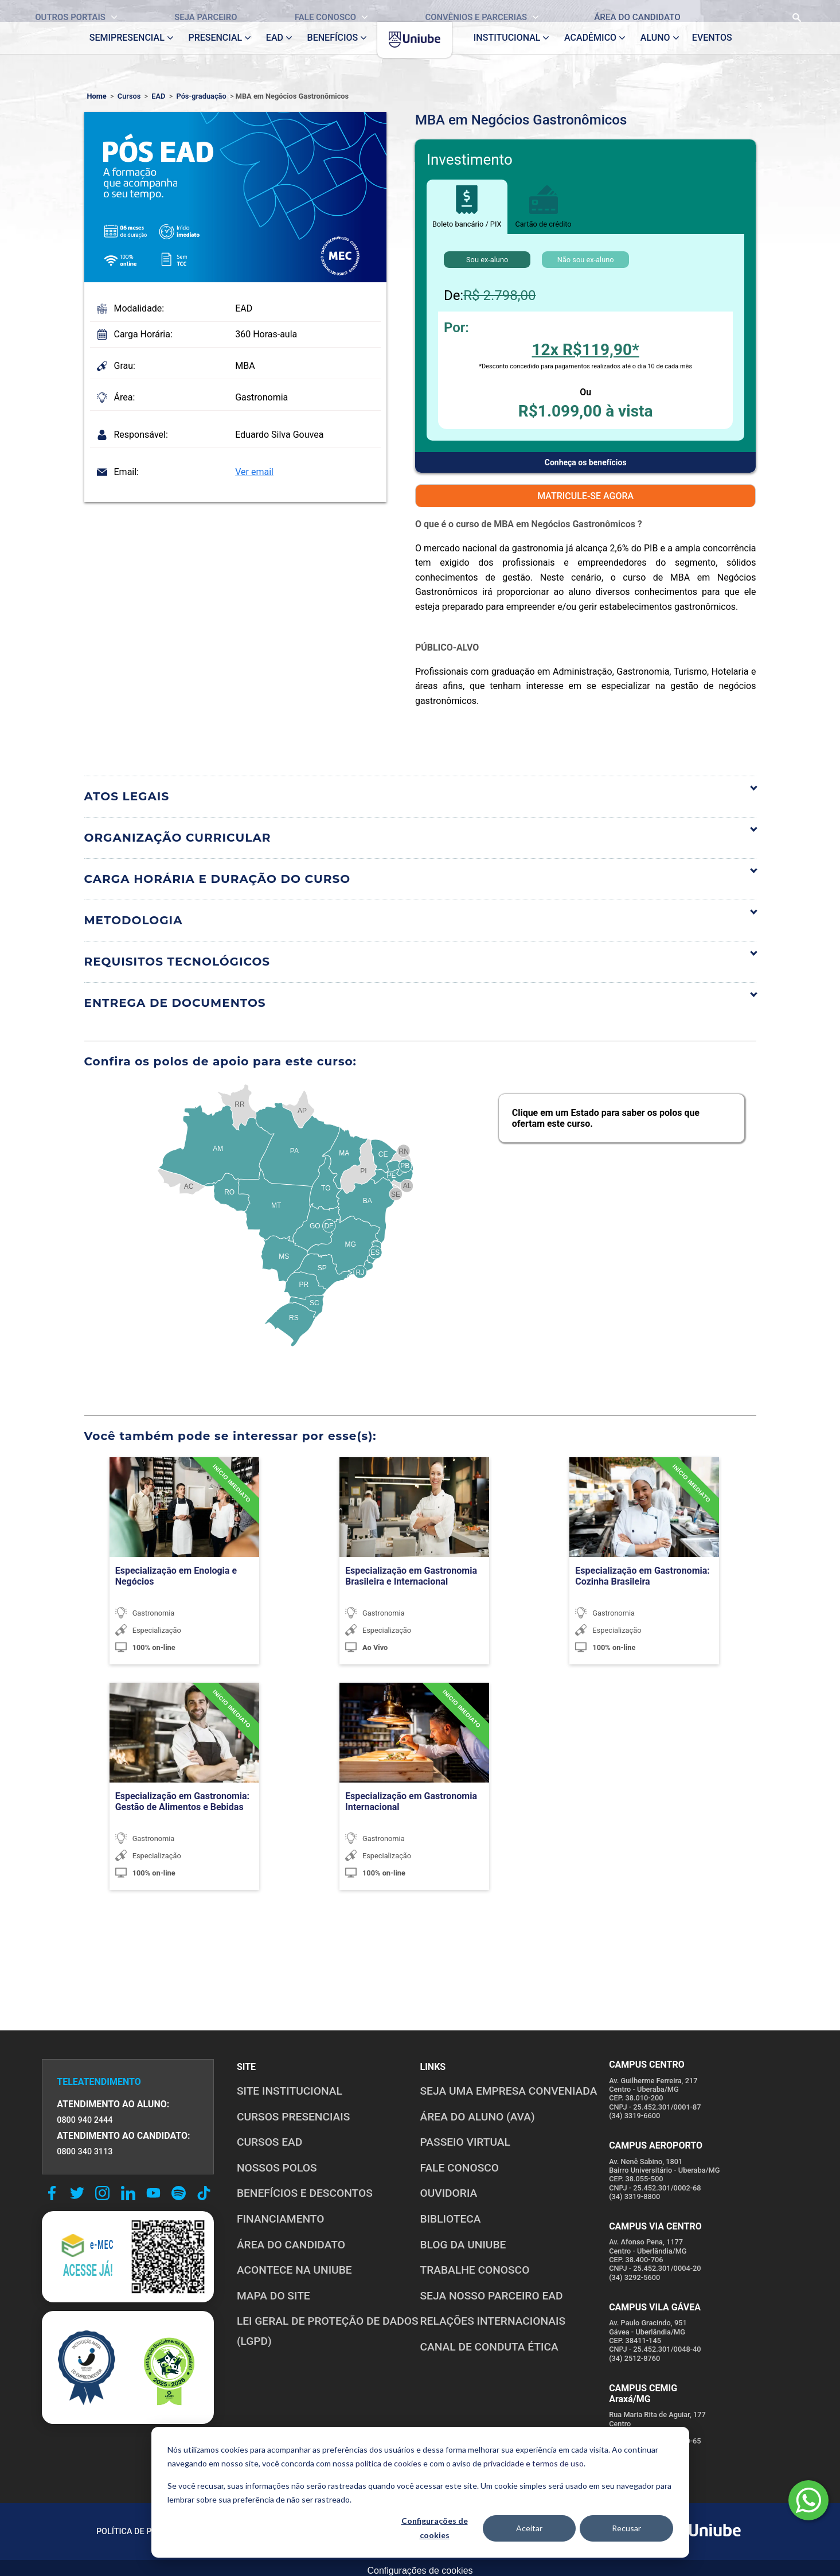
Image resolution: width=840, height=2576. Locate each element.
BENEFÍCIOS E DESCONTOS (305, 2193)
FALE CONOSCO (459, 2167)
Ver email (254, 471)
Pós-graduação (201, 96)
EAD (158, 96)
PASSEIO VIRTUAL (465, 2142)
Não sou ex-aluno (585, 259)
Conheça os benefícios (586, 462)
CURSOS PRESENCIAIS (293, 2116)
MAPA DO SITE (273, 2295)
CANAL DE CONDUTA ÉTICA (489, 2346)
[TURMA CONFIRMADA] (225, 1493)
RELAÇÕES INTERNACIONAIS (493, 2321)
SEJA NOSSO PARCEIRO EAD (491, 2295)
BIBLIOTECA (450, 2218)
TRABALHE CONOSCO (475, 2270)
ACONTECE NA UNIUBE (294, 2270)
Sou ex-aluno (487, 259)
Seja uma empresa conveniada (508, 2091)
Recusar (626, 2528)
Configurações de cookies (434, 2528)
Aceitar (529, 2528)
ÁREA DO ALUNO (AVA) (477, 2116)
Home (97, 96)
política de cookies (388, 2463)
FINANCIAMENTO (281, 2218)
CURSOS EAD (269, 2142)
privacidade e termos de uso (533, 2463)
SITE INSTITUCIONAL (289, 2091)
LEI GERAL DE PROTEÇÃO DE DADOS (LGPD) (328, 2331)
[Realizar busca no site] (761, 11)
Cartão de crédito (543, 206)
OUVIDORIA (449, 2193)
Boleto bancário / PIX (467, 206)
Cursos (129, 96)
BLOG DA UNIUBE (463, 2244)
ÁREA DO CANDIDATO (291, 2244)
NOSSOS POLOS (277, 2167)
